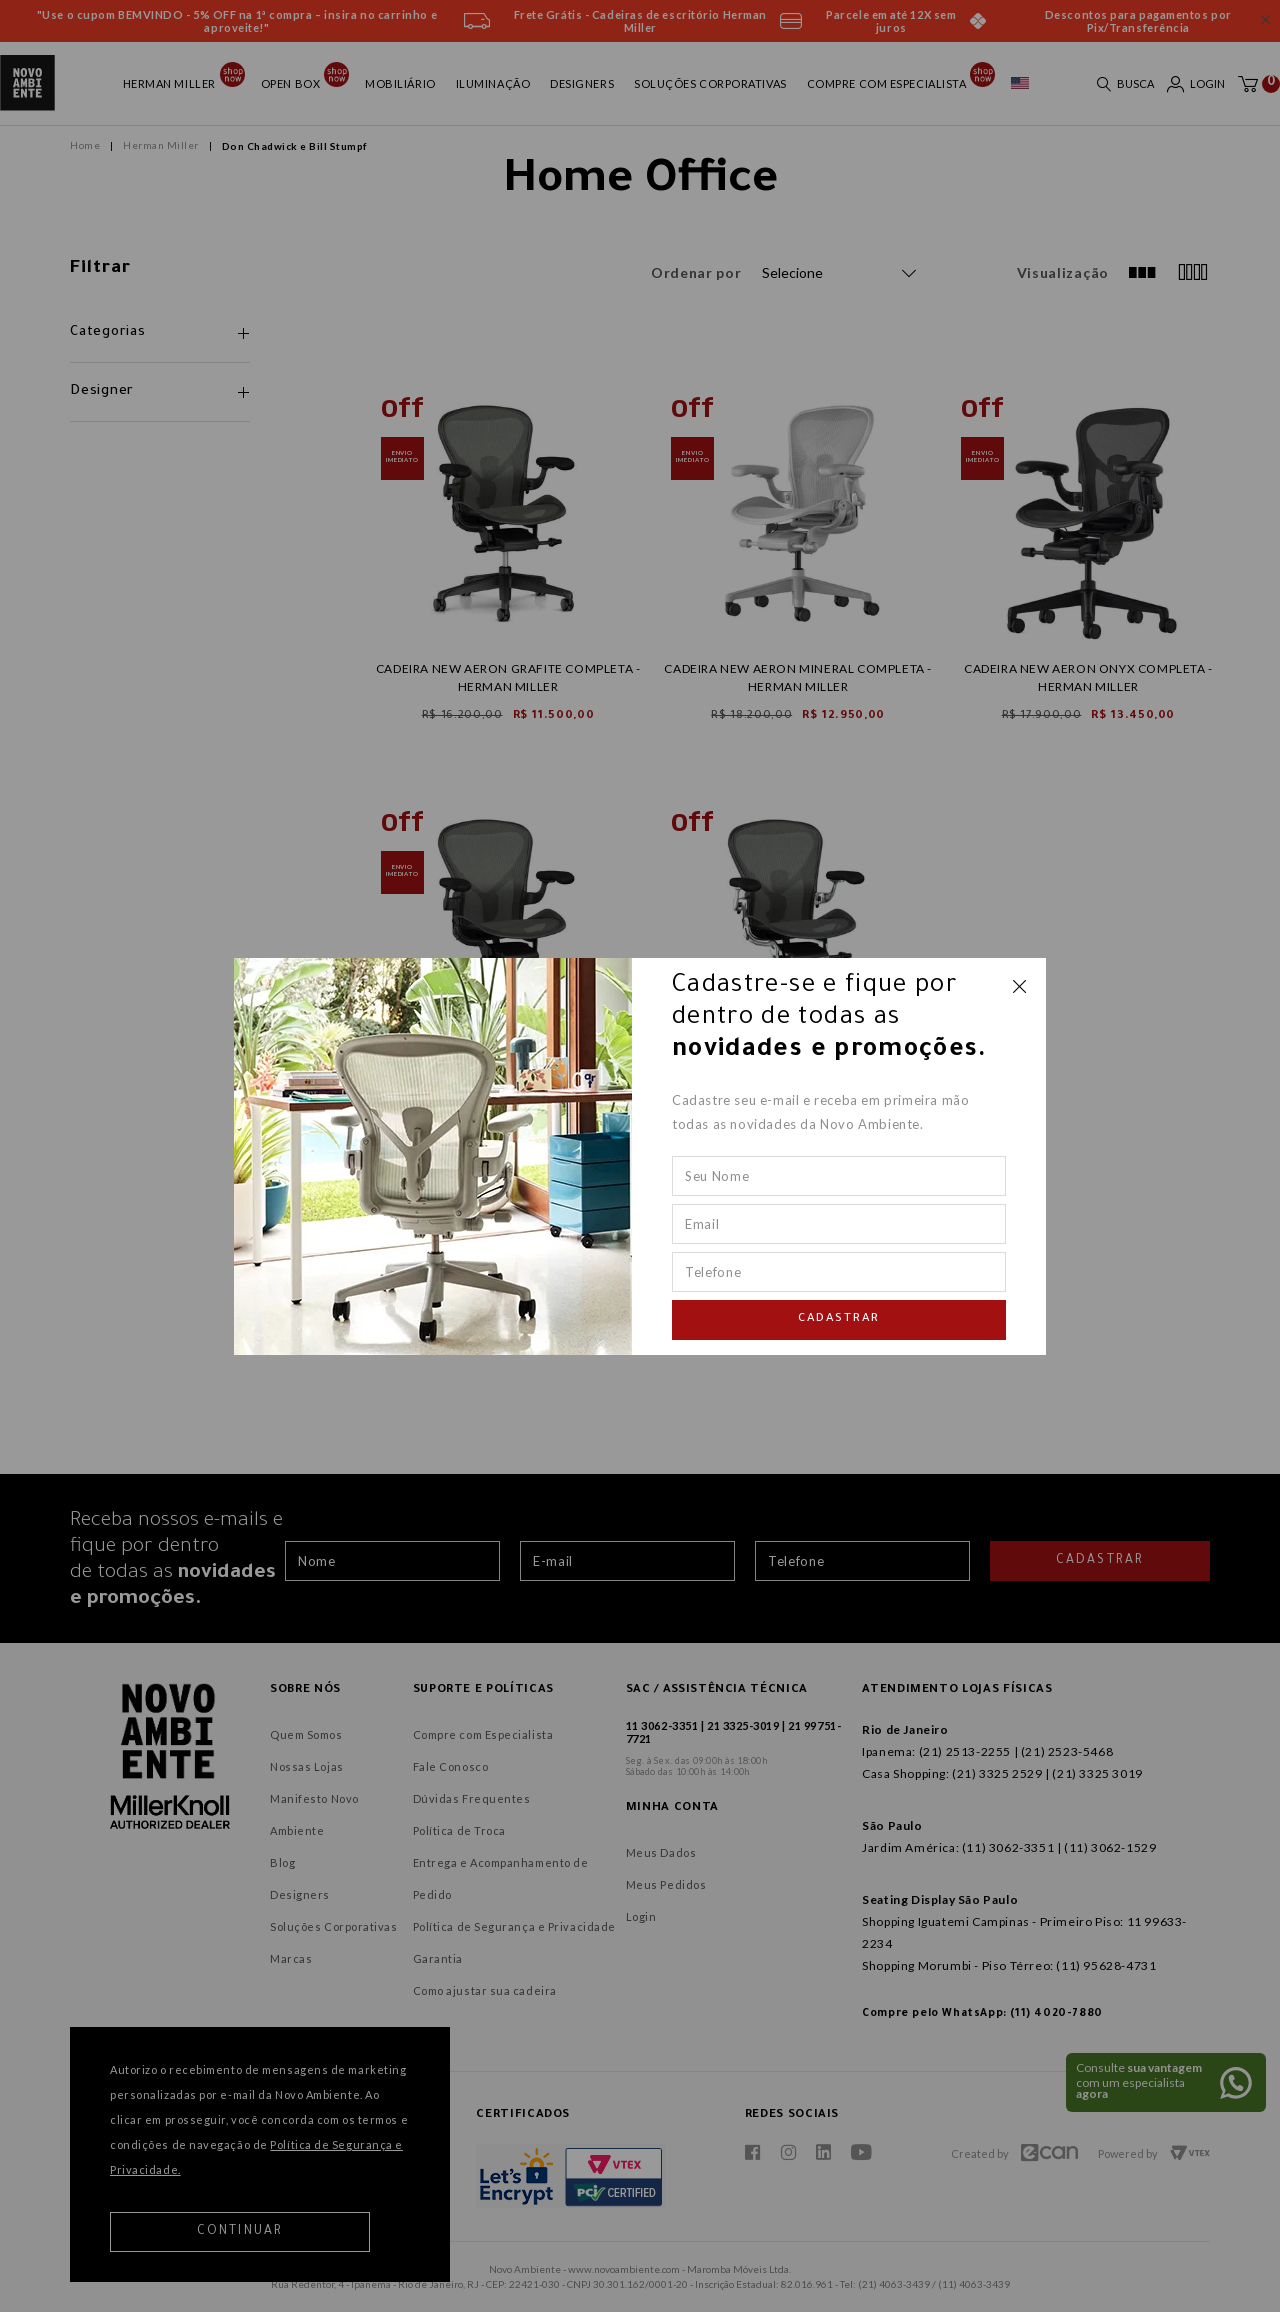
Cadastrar (839, 1319)
